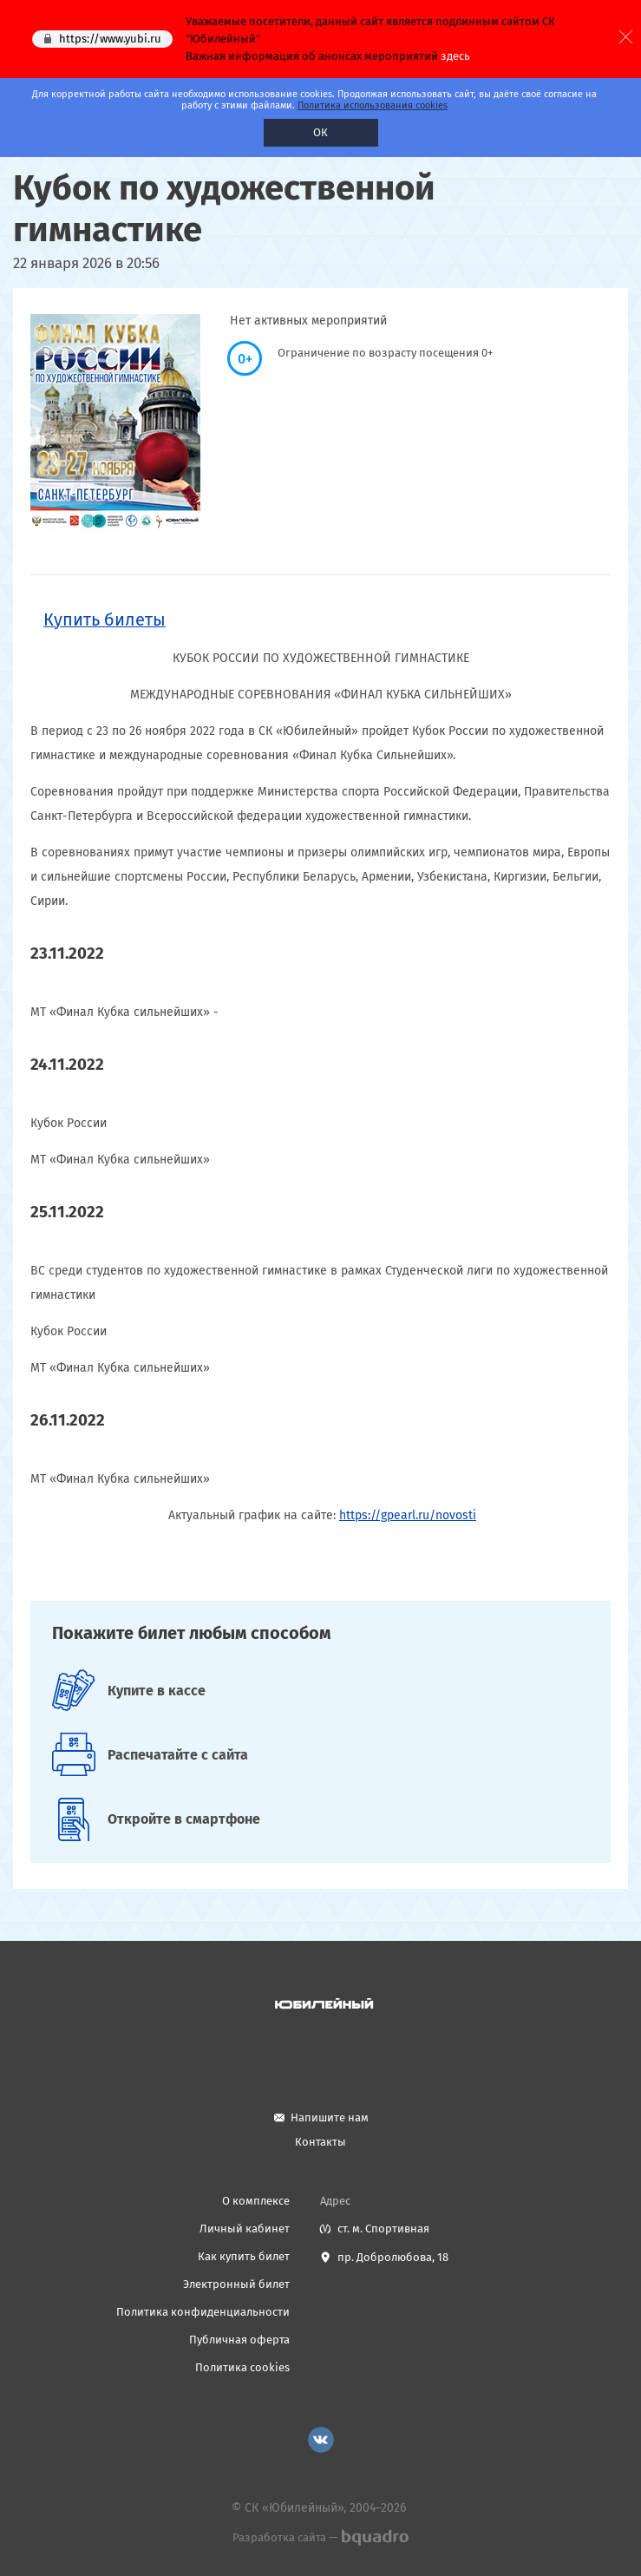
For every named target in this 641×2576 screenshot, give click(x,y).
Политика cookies (242, 2367)
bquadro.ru (374, 2538)
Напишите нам (330, 2117)
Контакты (320, 2141)
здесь (455, 55)
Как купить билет (244, 2256)
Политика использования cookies (373, 105)
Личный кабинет (244, 2228)
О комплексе (256, 2200)
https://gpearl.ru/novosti (407, 1515)
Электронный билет (236, 2284)
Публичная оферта (239, 2339)
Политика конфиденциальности (203, 2311)
